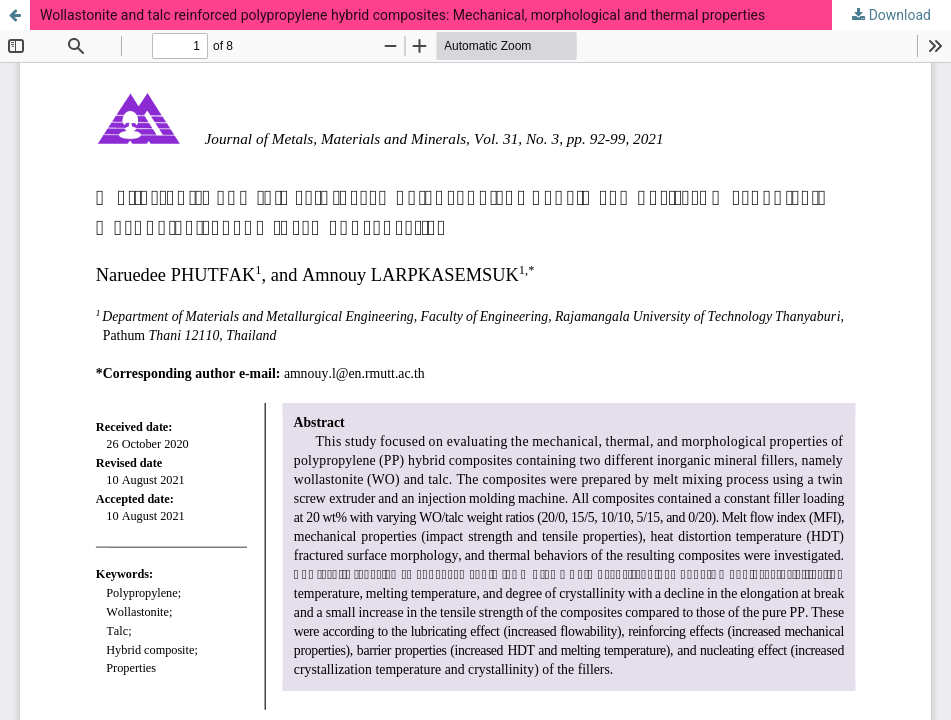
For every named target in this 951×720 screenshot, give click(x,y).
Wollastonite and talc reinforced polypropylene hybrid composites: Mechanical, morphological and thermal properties (402, 15)
